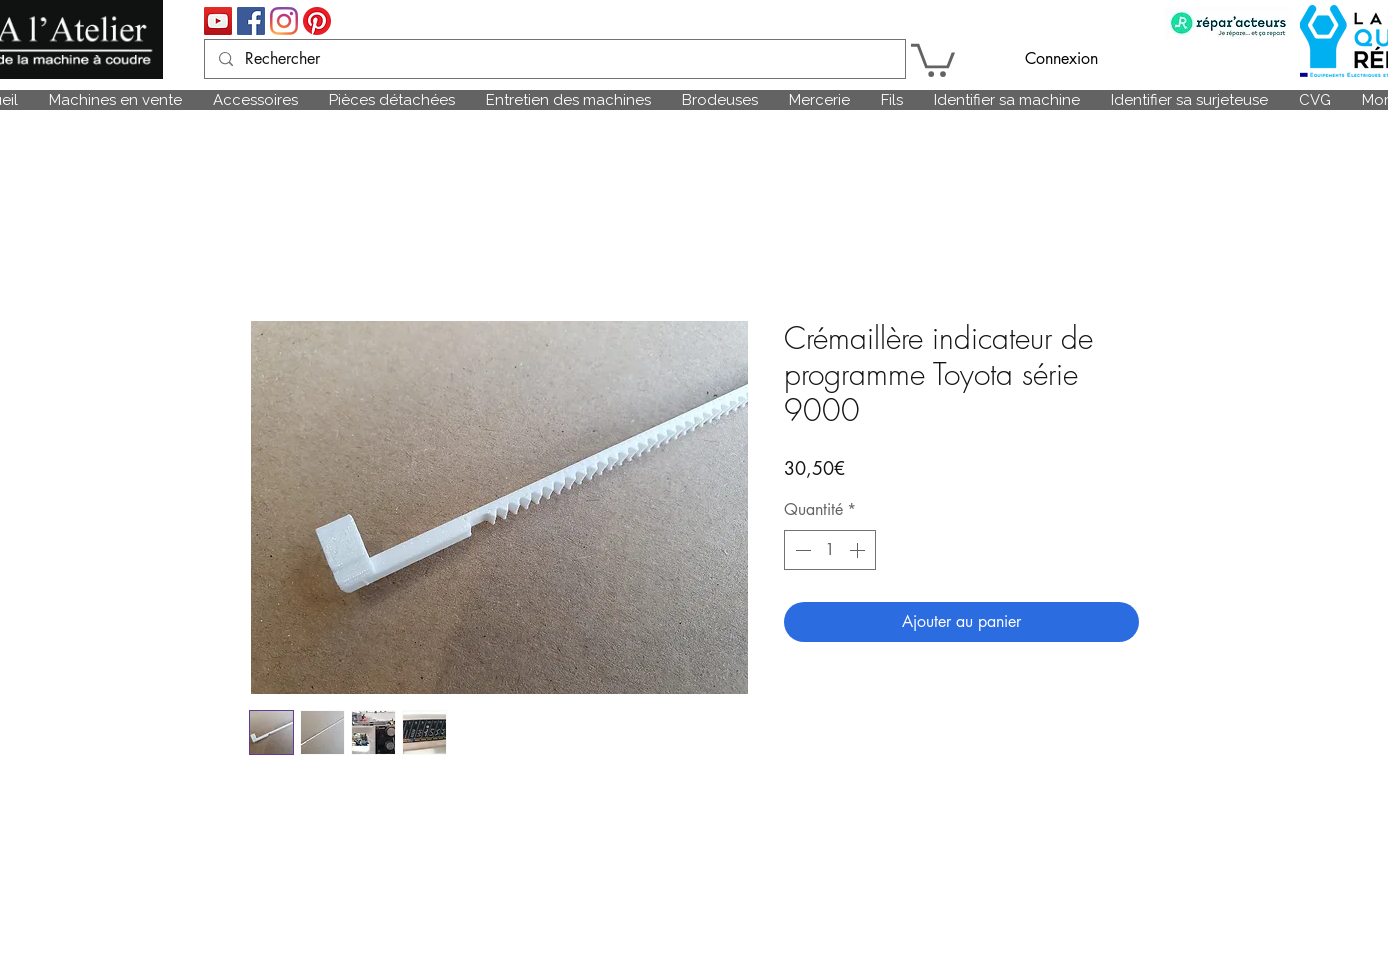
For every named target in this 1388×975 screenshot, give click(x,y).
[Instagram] (284, 21)
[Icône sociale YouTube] (218, 21)
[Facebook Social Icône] (251, 21)
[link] (933, 58)
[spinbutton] (830, 550)
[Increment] (859, 550)
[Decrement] (801, 550)
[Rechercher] (554, 59)
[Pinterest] (317, 21)
